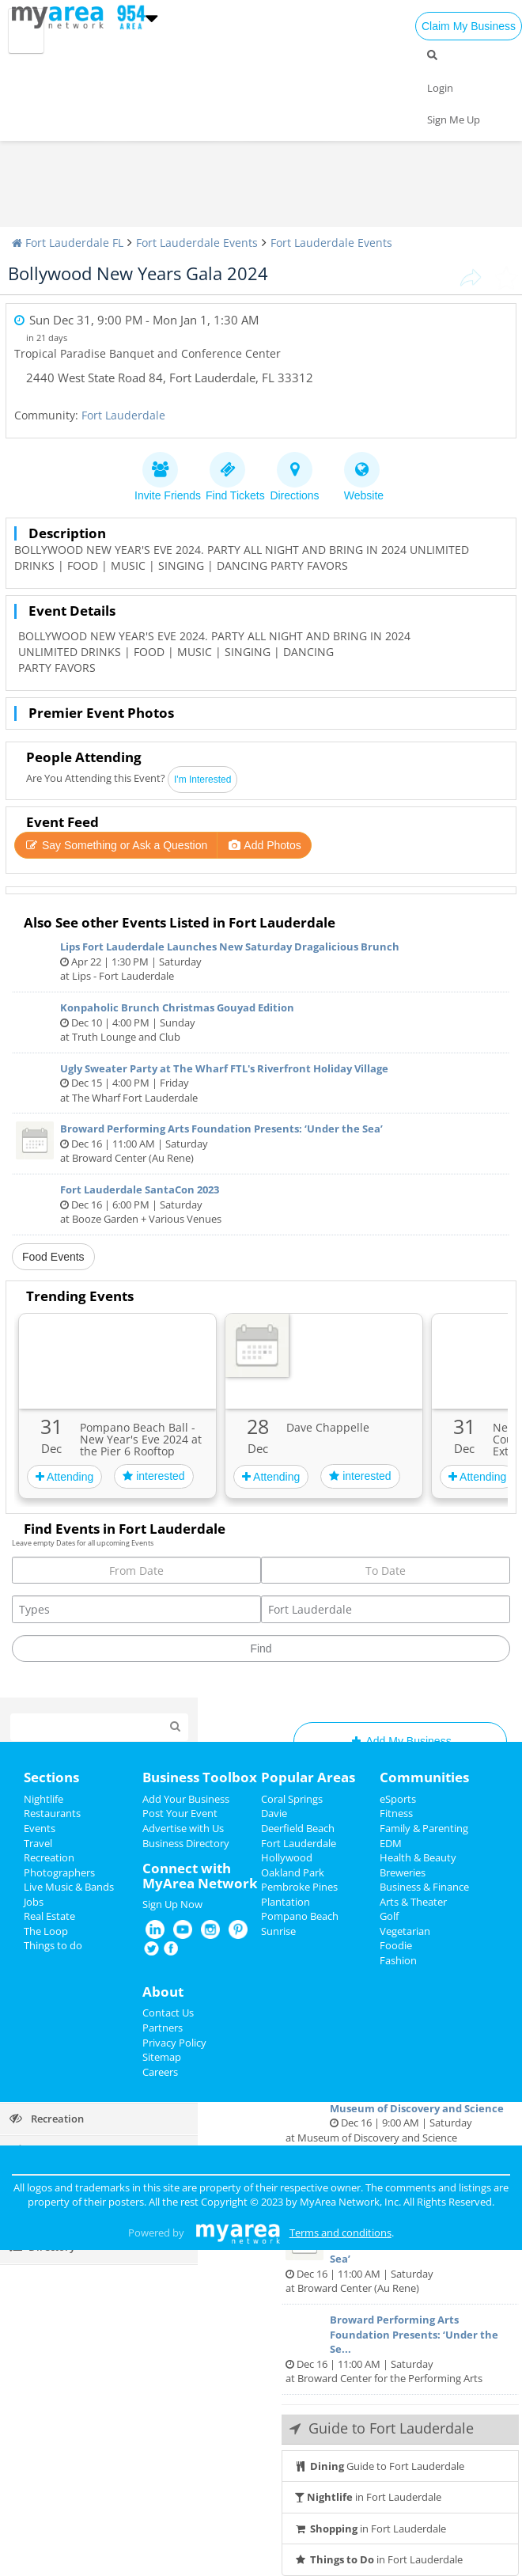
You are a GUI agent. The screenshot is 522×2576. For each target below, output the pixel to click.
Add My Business (400, 1741)
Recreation (49, 1857)
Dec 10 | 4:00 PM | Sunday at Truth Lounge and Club (261, 1022)
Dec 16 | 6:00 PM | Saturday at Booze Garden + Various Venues (261, 1204)
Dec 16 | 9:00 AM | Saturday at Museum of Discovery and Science (400, 2115)
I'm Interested (202, 779)
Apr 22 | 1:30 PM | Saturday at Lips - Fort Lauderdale (261, 961)
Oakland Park (292, 1872)
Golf (389, 1916)
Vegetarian (405, 1931)
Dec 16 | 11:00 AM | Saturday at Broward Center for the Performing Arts (400, 2348)
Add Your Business (185, 1799)
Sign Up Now (172, 1904)
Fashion (398, 1960)
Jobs (34, 1902)
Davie (274, 1813)
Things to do (53, 1945)
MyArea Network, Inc (349, 2202)
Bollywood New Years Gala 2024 (138, 273)
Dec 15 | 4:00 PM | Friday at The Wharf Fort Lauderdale (261, 1083)
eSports (398, 1799)
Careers (160, 2072)
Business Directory (185, 1843)
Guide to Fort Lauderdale (379, 2466)
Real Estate (49, 1916)
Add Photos (264, 845)
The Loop (46, 1931)
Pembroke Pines (299, 1887)
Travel (38, 1843)
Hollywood (286, 1857)
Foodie (396, 1945)
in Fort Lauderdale (367, 2497)
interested (153, 1476)
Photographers (59, 1872)
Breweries (403, 1872)
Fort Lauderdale (123, 415)
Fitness (396, 1813)
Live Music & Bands (69, 1887)
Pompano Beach (300, 1916)
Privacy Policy (174, 2042)
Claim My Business (469, 26)
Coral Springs (292, 1799)
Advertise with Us (183, 1828)
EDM (391, 1843)
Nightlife (43, 1799)
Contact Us (168, 2012)
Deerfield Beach (298, 1828)
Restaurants (52, 1813)
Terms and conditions (340, 2232)
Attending (64, 1476)
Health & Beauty (418, 1857)
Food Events (53, 1256)
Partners (162, 2027)
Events (39, 1828)
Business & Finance (424, 1887)
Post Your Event (180, 1813)
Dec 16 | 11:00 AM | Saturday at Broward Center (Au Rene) (261, 1143)
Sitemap (161, 2057)
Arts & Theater (413, 1902)
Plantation (285, 1902)
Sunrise (278, 1931)
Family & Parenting (424, 1828)
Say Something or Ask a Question (116, 845)
